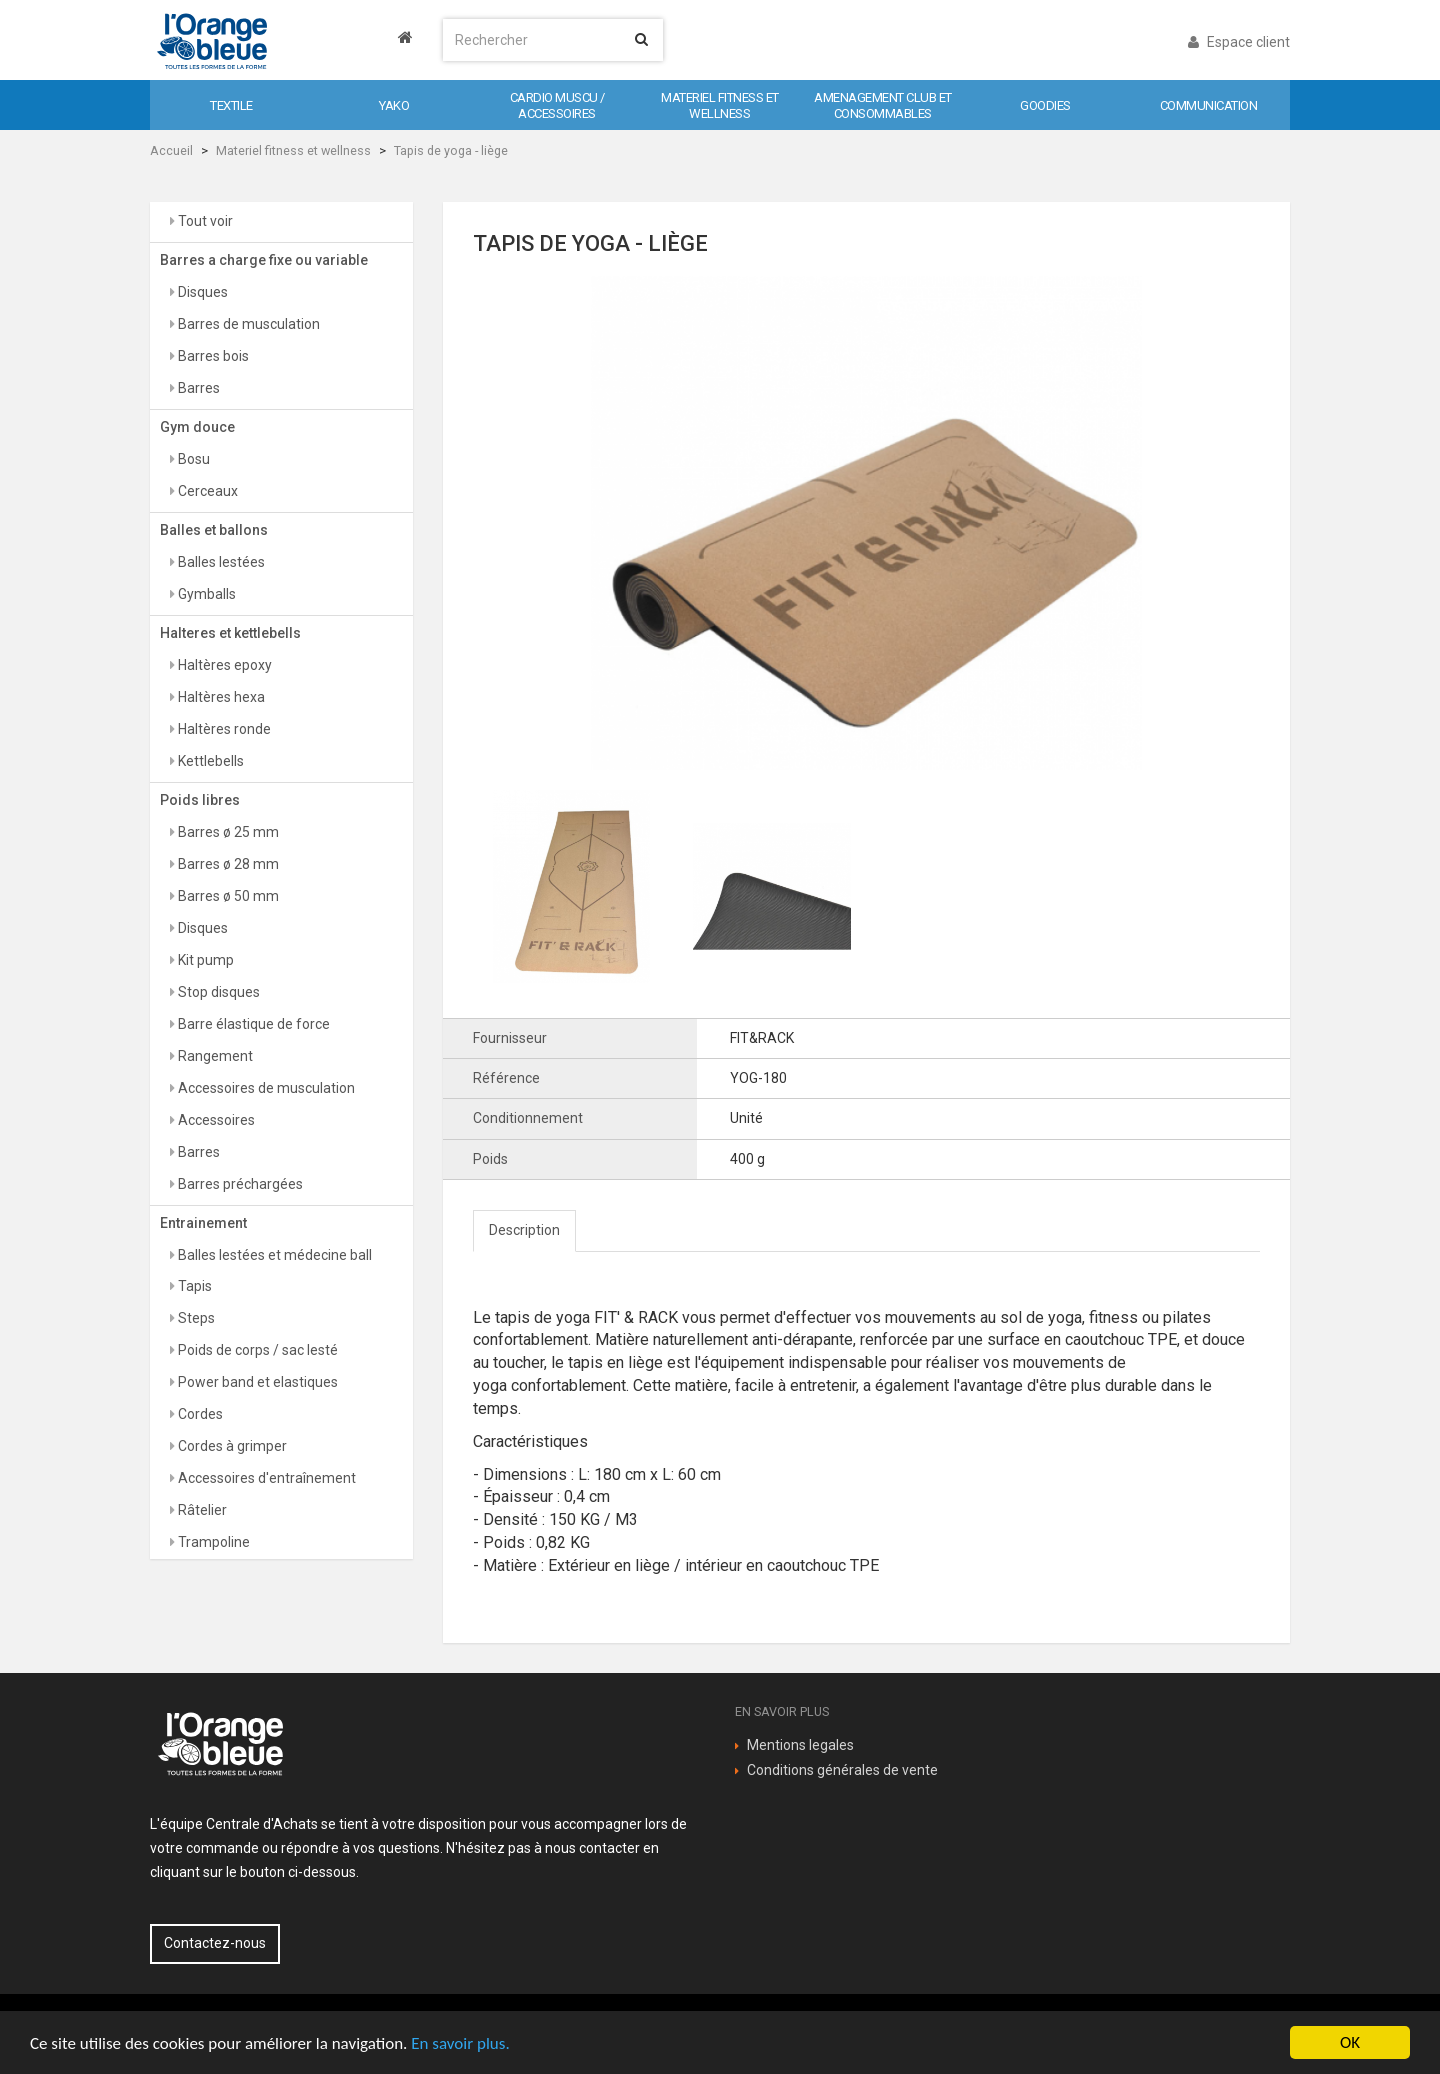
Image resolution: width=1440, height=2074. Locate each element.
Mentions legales (800, 1745)
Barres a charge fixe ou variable (264, 260)
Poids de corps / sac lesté (256, 1350)
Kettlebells (209, 761)
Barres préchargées (239, 1184)
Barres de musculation (247, 324)
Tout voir (204, 221)
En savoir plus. (460, 2044)
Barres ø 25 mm (227, 832)
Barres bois (212, 356)
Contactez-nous (215, 1943)
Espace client (1239, 42)
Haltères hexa (220, 697)
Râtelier (201, 1510)
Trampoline (212, 1542)
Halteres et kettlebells (230, 633)
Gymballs (205, 594)
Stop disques (217, 992)
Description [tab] (524, 1230)
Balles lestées (220, 562)
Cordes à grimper (231, 1446)
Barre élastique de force (252, 1024)
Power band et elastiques (256, 1382)
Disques (201, 292)
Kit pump (204, 960)
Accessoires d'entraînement (265, 1478)
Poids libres (200, 800)
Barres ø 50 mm (227, 896)
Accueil (171, 150)
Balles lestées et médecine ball (273, 1255)
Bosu (192, 459)
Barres (197, 388)
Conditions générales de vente (842, 1770)
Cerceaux (206, 491)
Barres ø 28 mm (227, 864)
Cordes (199, 1414)
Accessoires (215, 1120)
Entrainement (203, 1223)
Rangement (214, 1056)
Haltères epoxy (223, 665)
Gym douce (197, 427)
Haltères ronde (223, 729)
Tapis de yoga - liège (451, 150)
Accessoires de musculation (265, 1088)
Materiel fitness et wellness (293, 150)
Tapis (193, 1286)
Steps (195, 1318)
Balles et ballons (214, 530)
